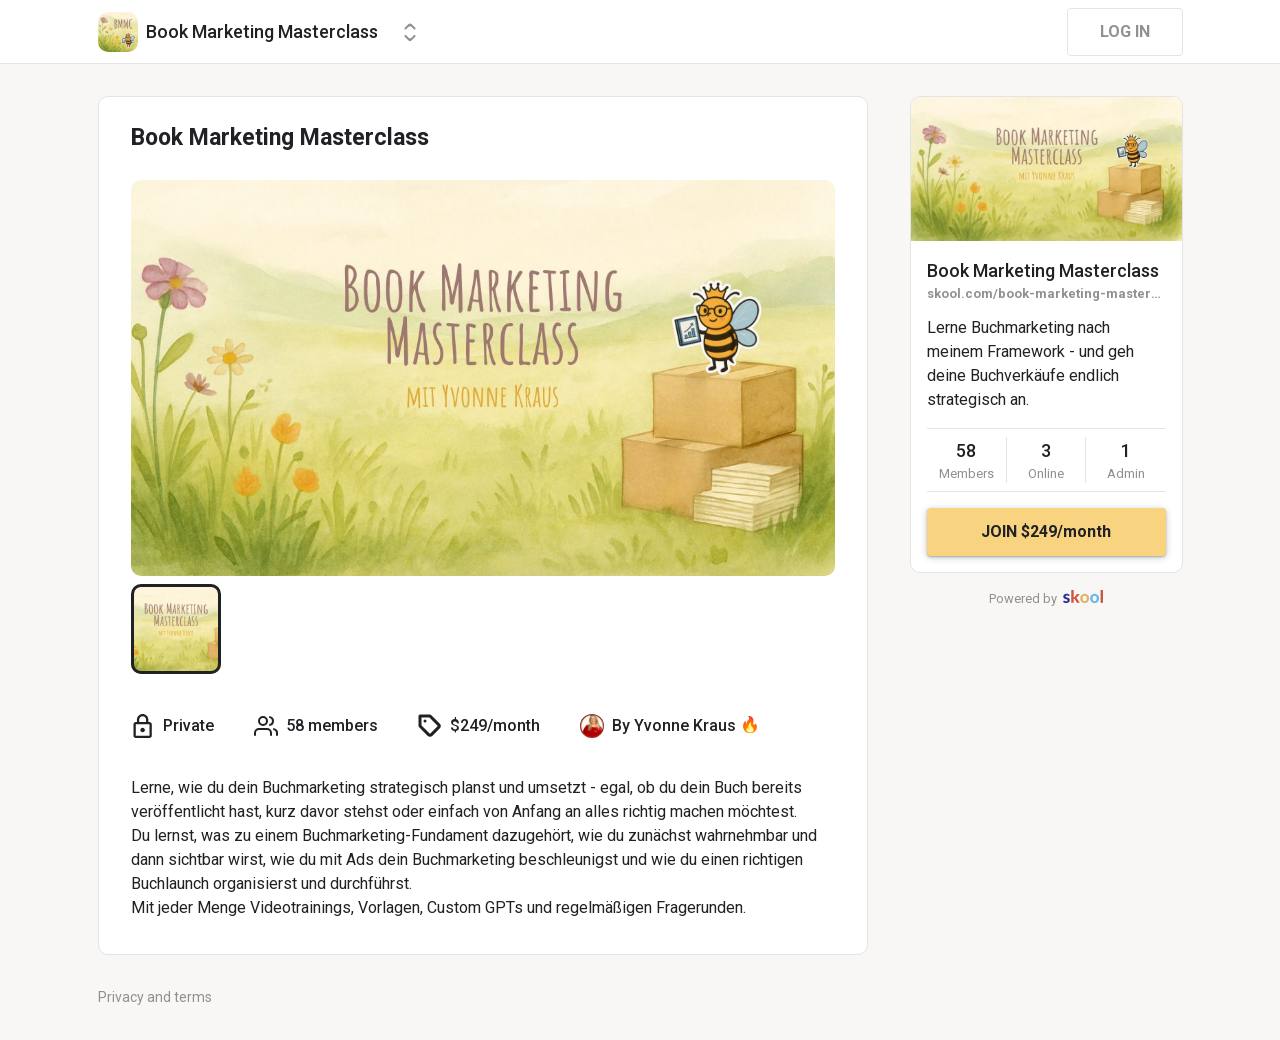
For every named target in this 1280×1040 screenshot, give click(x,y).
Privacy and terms (155, 997)
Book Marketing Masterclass (1043, 270)
